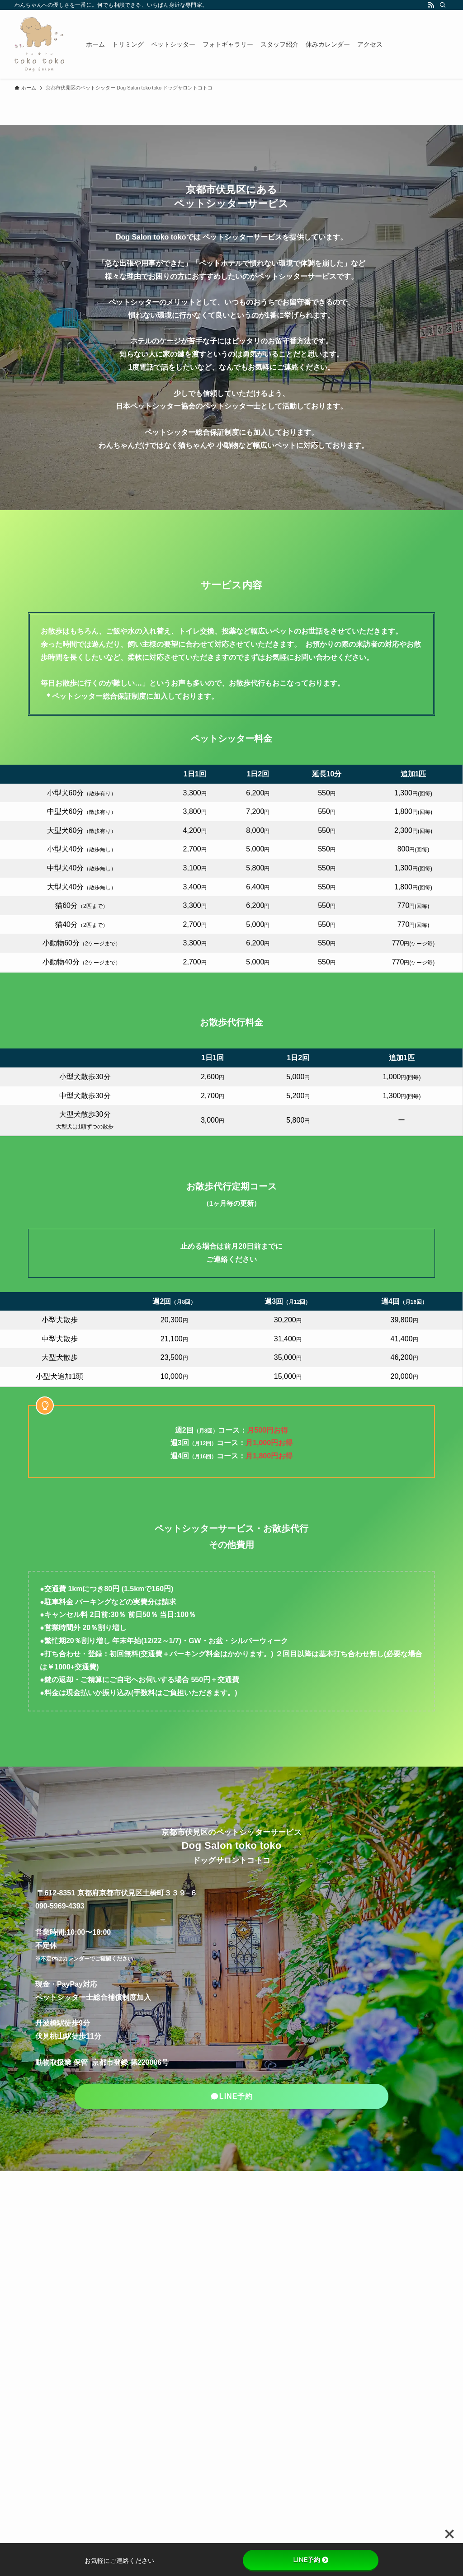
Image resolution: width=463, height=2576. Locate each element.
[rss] (431, 5)
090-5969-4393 (60, 1906)
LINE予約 (310, 2560)
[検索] (443, 5)
